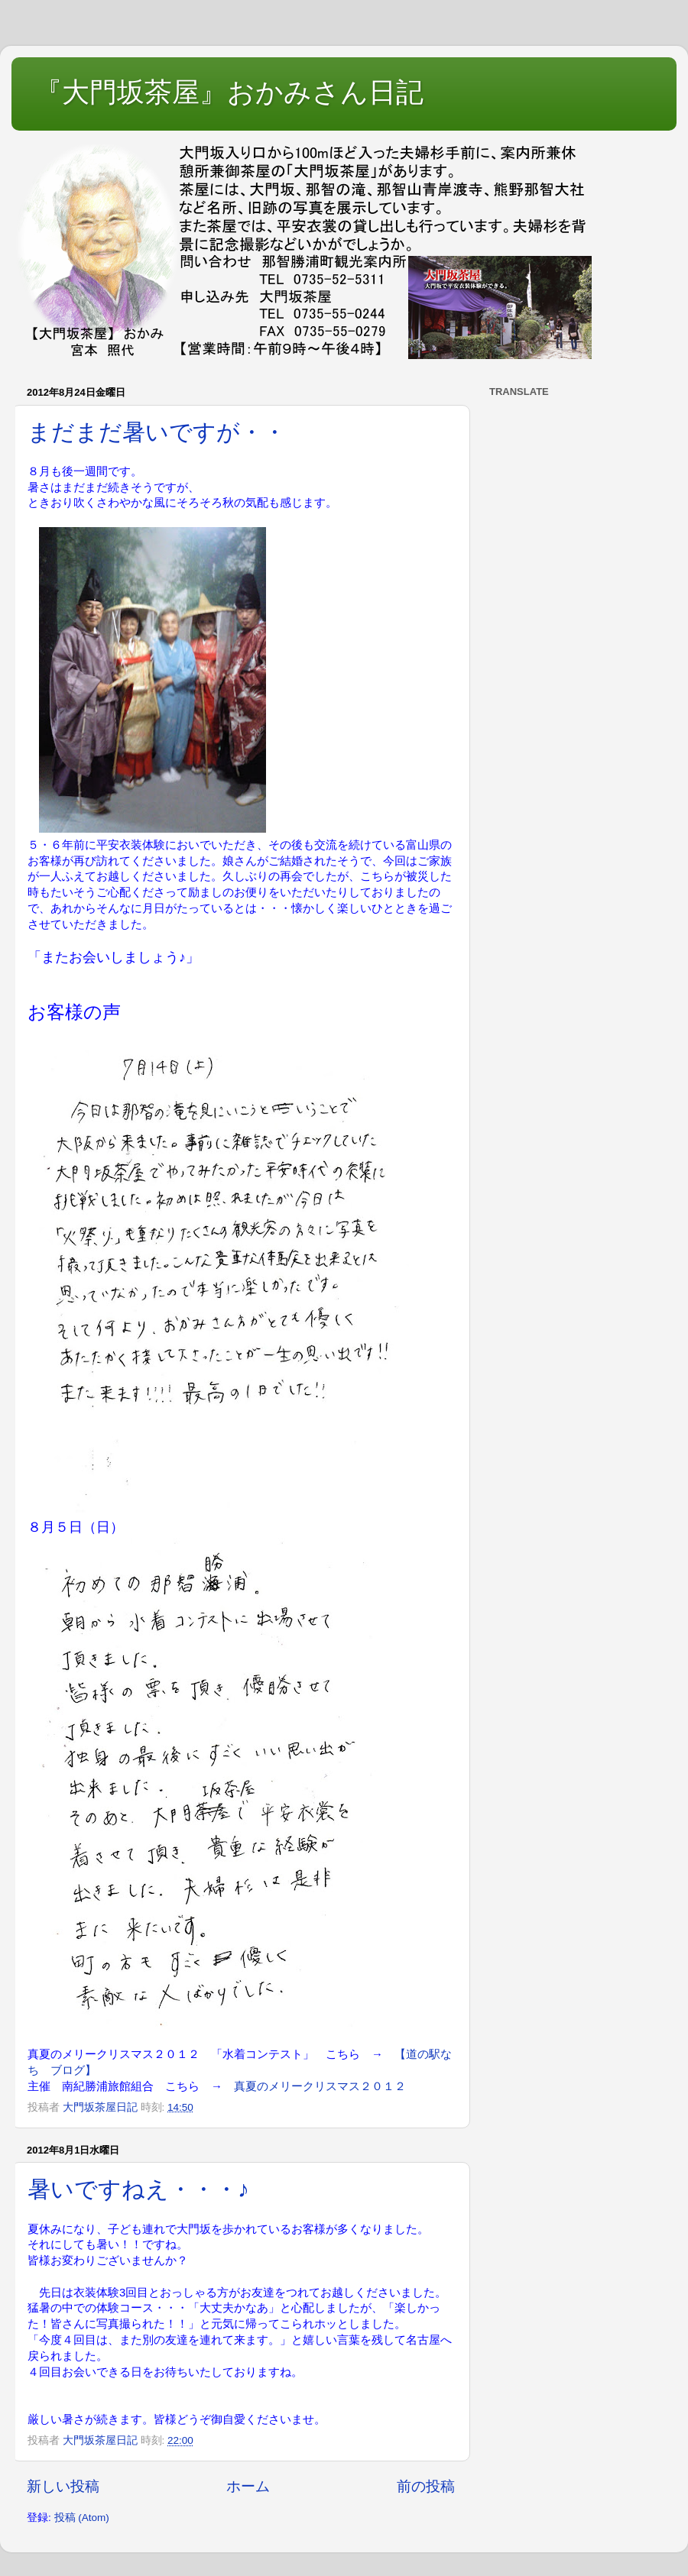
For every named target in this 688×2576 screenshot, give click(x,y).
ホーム (248, 2486)
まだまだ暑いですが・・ (157, 432)
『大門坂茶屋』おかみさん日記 (229, 92)
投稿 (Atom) (81, 2517)
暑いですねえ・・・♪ (138, 2189)
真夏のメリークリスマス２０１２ (320, 2086)
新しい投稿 (63, 2486)
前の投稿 (426, 2486)
